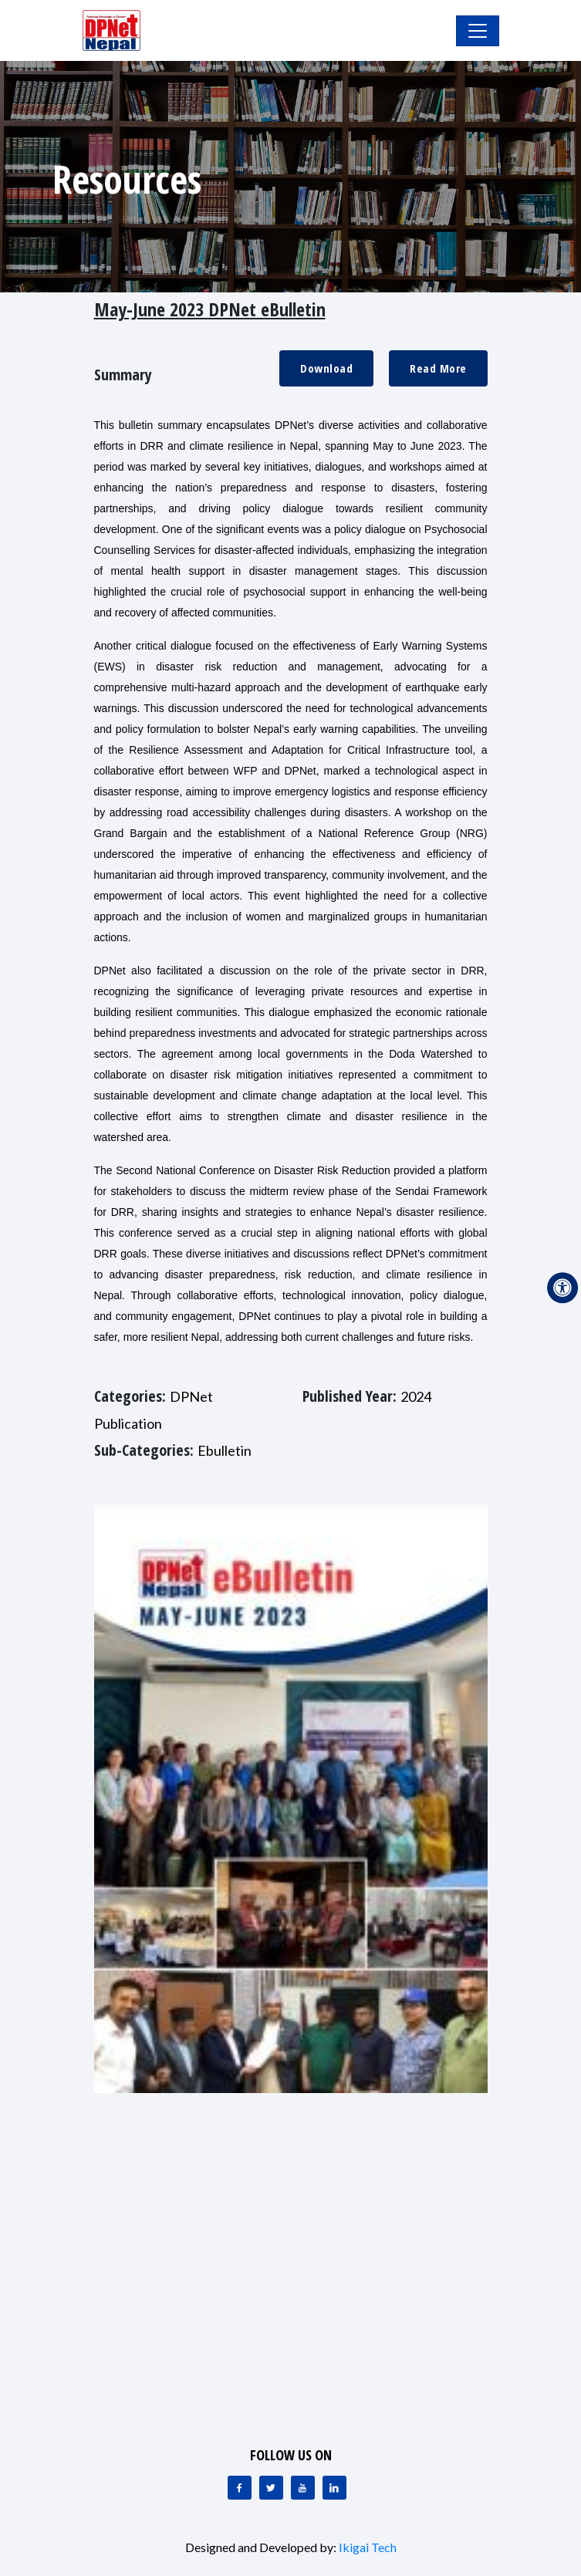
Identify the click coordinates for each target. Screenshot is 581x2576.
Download (326, 368)
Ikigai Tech (368, 2547)
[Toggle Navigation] (477, 30)
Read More (438, 368)
